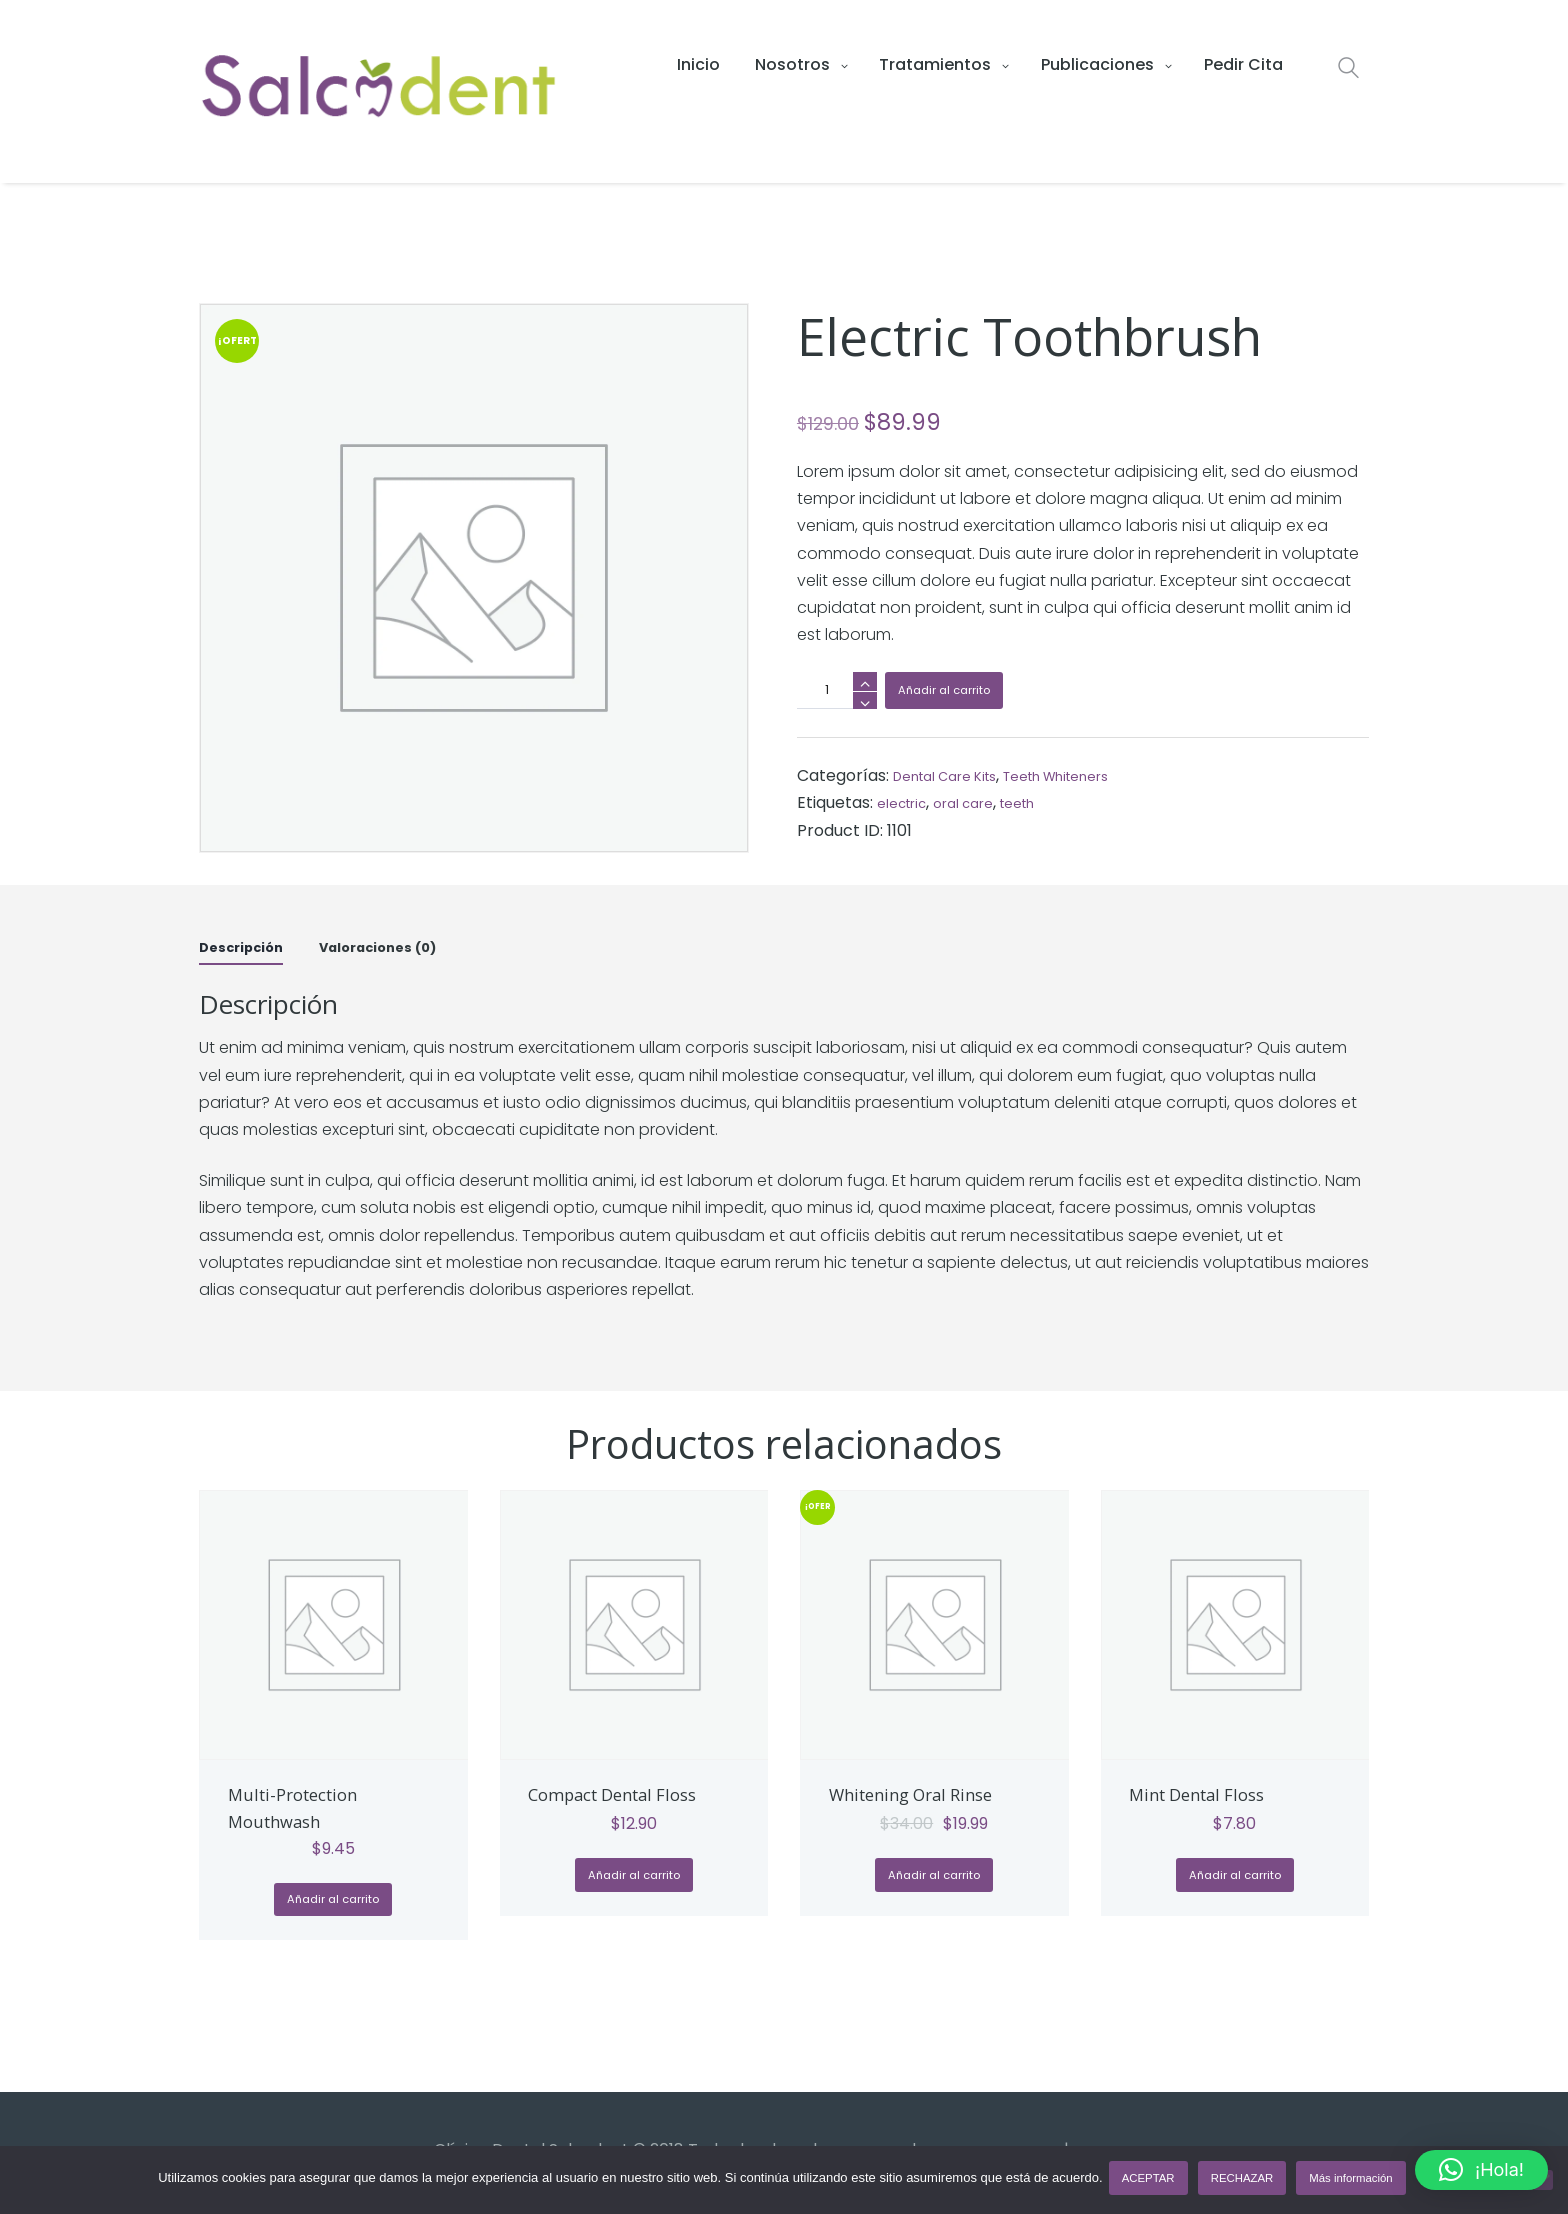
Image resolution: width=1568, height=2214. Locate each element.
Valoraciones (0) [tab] (408, 947)
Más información (1354, 2182)
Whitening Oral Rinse (932, 1794)
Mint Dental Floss (1214, 1794)
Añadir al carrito (956, 693)
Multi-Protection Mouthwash (309, 1807)
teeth (1046, 802)
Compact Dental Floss (607, 1807)
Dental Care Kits (957, 775)
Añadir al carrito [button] (333, 1904)
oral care (981, 802)
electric (907, 802)
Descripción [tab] (249, 947)
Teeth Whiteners (1094, 775)
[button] (1481, 2170)
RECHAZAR (1246, 2182)
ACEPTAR (1152, 2182)
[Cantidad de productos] (837, 690)
